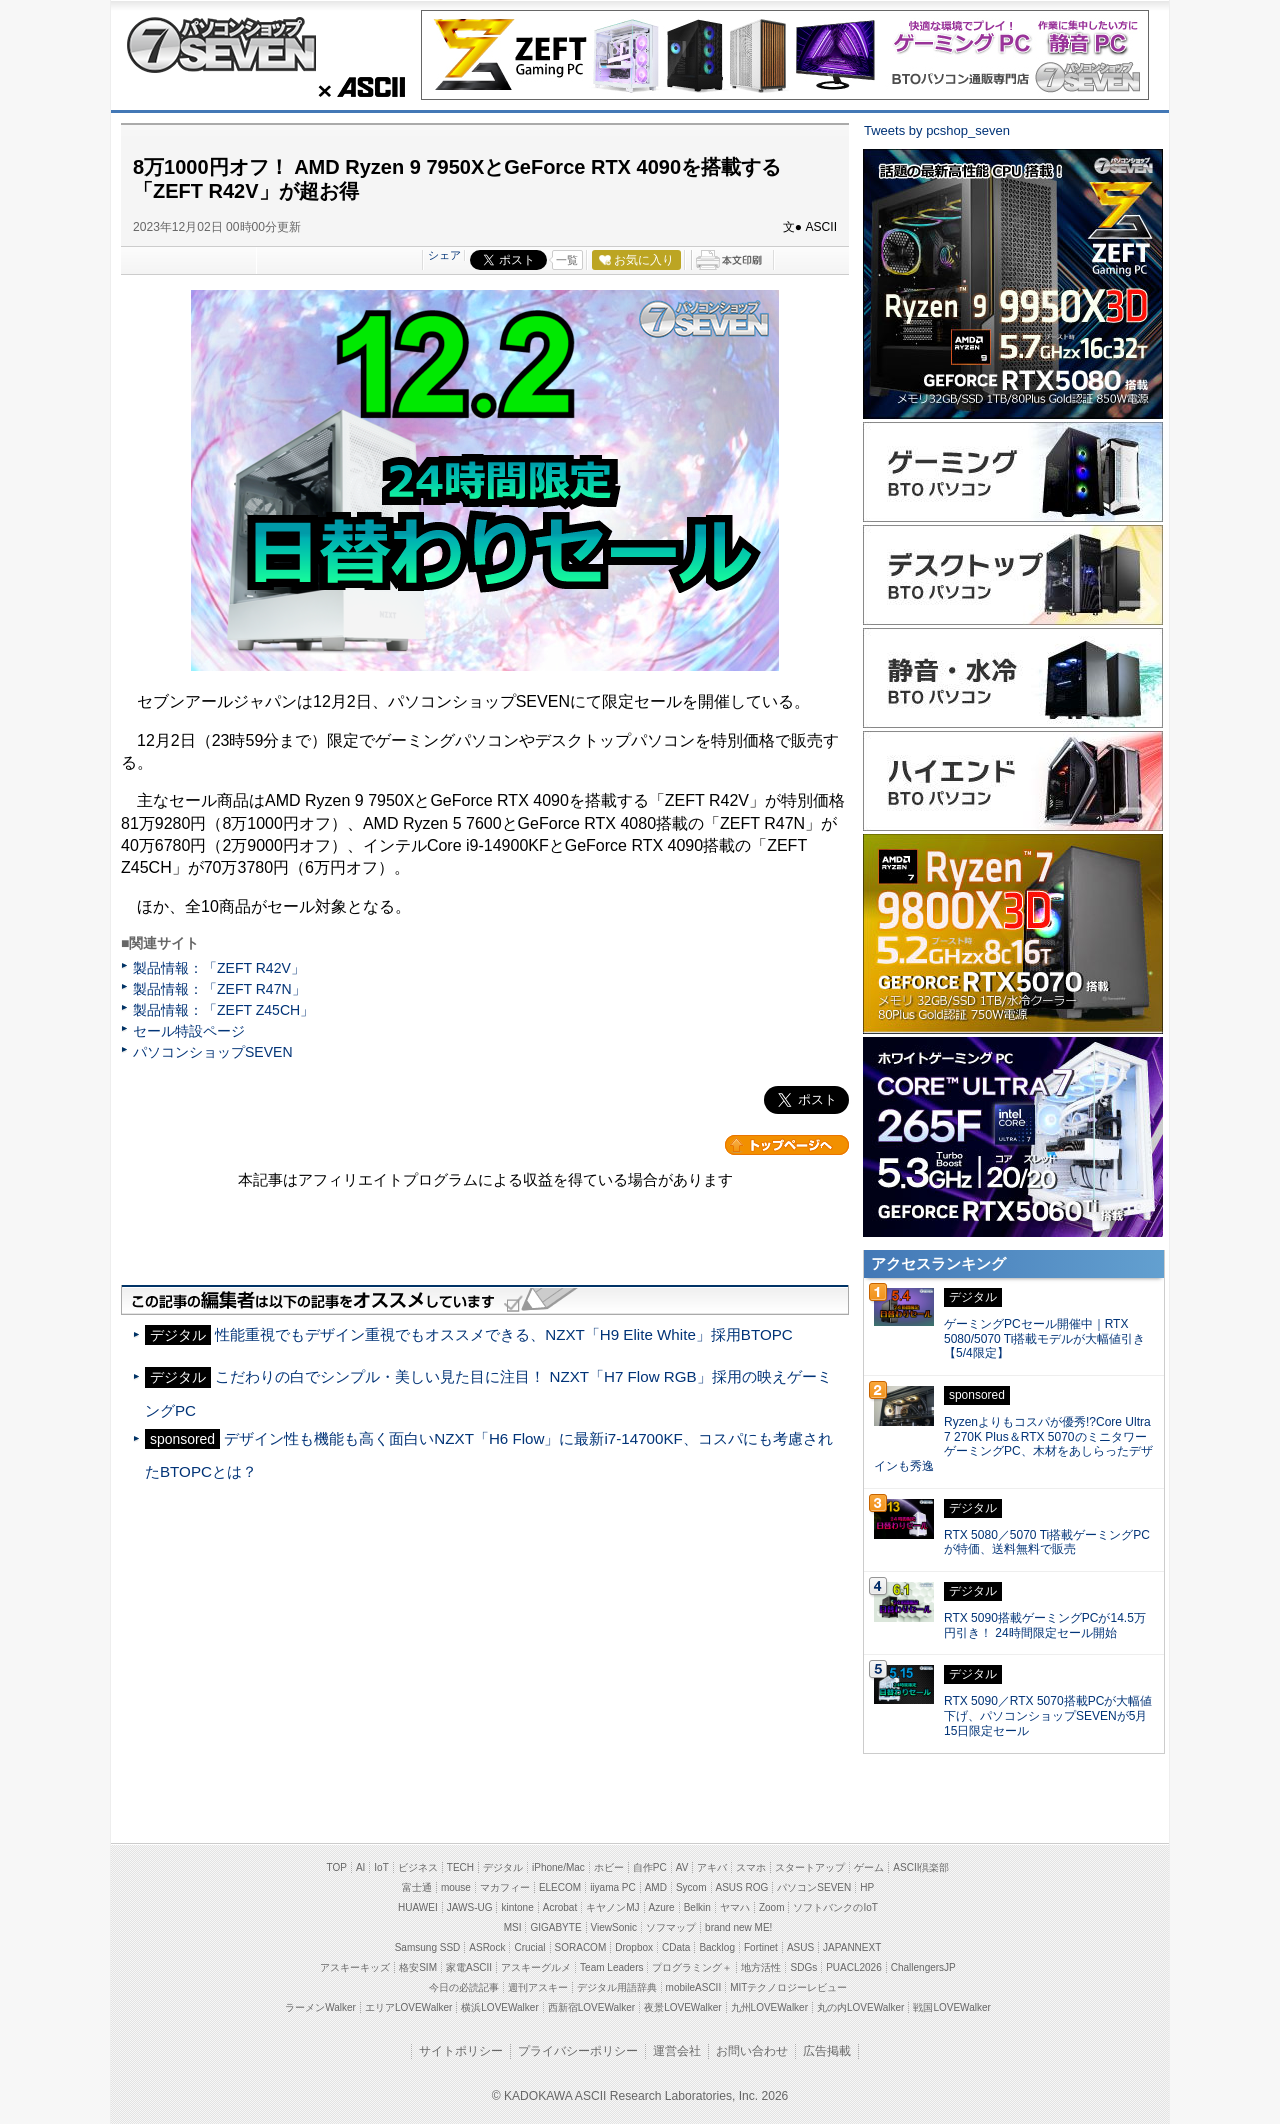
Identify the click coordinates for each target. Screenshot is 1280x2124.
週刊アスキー (538, 1987)
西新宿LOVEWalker (591, 2007)
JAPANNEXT (852, 1947)
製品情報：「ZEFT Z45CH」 (223, 1010)
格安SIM (418, 1967)
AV (682, 1867)
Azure (662, 1907)
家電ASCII (469, 1967)
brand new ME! (738, 1927)
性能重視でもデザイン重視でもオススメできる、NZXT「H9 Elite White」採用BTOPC (504, 1334)
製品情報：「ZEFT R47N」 (219, 989)
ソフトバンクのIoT (835, 1907)
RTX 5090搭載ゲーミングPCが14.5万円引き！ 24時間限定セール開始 (1045, 1625)
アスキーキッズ (355, 1967)
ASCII (356, 87)
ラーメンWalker (320, 2007)
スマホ (751, 1867)
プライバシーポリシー (578, 2051)
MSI (513, 1927)
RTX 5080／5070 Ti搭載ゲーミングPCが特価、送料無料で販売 (1047, 1542)
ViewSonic (614, 1927)
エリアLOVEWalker (408, 2007)
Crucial (529, 1947)
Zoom (772, 1907)
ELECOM (560, 1887)
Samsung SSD (428, 1947)
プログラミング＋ (692, 1967)
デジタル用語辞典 (617, 1987)
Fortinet (761, 1947)
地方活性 (761, 1967)
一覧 (567, 260)
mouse (456, 1887)
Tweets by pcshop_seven (937, 130)
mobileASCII (694, 1987)
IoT (381, 1867)
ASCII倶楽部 (921, 1867)
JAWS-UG (470, 1907)
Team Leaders (611, 1967)
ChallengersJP (923, 1967)
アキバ (712, 1867)
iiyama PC (613, 1887)
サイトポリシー (461, 2051)
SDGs (803, 1967)
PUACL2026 (854, 1967)
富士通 (417, 1887)
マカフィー (505, 1887)
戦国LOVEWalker (951, 2007)
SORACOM (581, 1947)
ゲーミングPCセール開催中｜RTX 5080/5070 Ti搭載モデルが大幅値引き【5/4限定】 (1044, 1339)
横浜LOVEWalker (499, 2007)
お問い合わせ (752, 2051)
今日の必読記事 (464, 1987)
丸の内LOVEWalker (860, 2007)
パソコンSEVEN (814, 1887)
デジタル (503, 1867)
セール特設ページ (189, 1031)
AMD (656, 1887)
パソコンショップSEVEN (221, 44)
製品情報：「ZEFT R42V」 (219, 968)
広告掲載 (827, 2051)
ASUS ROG (742, 1887)
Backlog (717, 1947)
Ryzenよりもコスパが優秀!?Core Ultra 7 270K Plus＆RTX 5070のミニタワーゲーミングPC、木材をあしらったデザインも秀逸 (1013, 1444)
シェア (444, 255)
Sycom (691, 1887)
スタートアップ (810, 1867)
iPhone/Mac (558, 1867)
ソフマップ (671, 1927)
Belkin (697, 1907)
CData (676, 1947)
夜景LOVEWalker (682, 2007)
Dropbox (634, 1947)
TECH (460, 1867)
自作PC (650, 1867)
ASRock (487, 1947)
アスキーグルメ (536, 1967)
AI (360, 1867)
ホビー (609, 1867)
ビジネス (418, 1867)
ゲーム (869, 1867)
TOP (337, 1867)
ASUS (800, 1947)
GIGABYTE (555, 1927)
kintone (517, 1907)
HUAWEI (418, 1907)
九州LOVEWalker (769, 2007)
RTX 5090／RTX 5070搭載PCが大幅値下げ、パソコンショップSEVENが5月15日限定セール (1048, 1716)
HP (867, 1887)
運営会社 (677, 2051)
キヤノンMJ (612, 1907)
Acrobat (560, 1907)
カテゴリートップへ (787, 1145)
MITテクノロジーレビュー (788, 1987)
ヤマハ (735, 1907)
